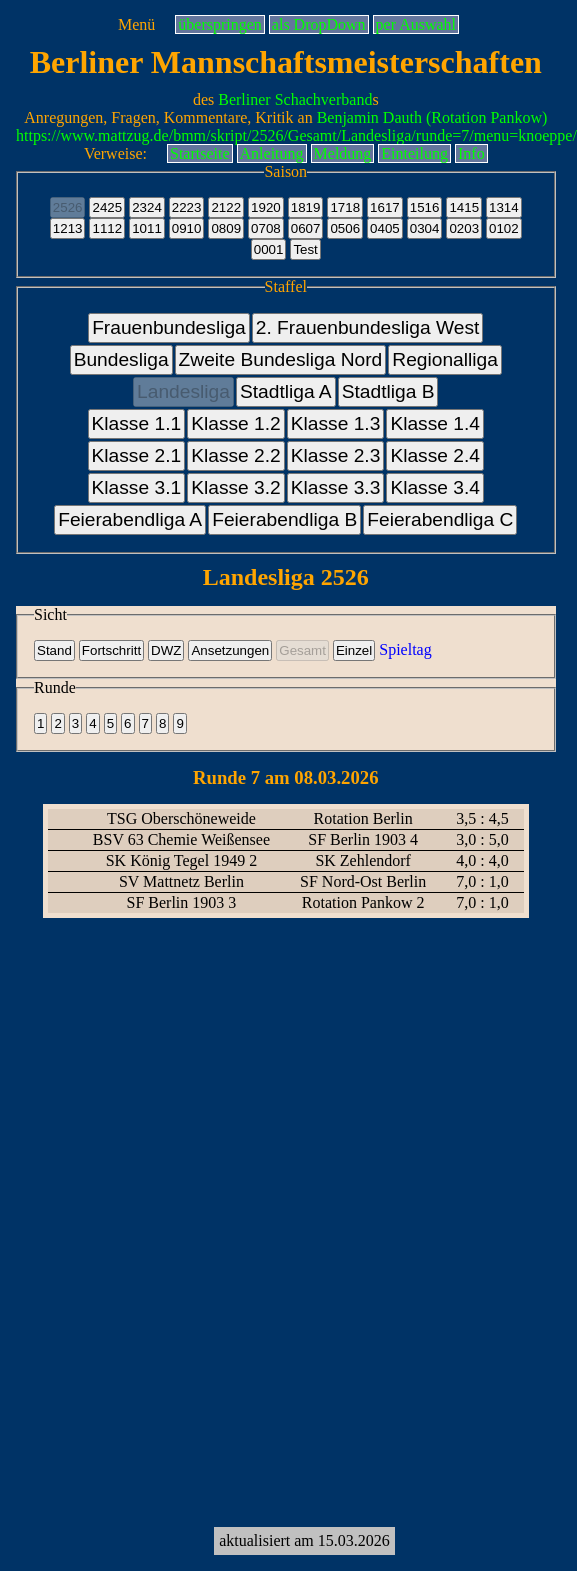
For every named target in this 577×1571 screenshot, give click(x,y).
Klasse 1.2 (236, 423)
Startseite (200, 153)
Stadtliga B (388, 391)
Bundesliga (121, 359)
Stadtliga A (286, 391)
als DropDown (319, 24)
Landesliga (183, 391)
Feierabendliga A (130, 519)
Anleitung (272, 153)
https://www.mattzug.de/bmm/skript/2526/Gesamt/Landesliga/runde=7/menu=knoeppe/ (296, 135)
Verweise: (115, 153)
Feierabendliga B (284, 519)
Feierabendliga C (440, 519)
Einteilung (414, 153)
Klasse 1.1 (137, 423)
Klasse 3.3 (336, 487)
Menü (136, 24)
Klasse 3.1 (137, 487)
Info (471, 153)
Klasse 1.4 (435, 423)
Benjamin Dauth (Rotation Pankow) (432, 117)
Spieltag (405, 649)
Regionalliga (445, 359)
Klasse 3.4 (435, 487)
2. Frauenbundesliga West (368, 327)
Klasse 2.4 (435, 455)
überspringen (220, 24)
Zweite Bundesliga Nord (281, 359)
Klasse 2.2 (236, 455)
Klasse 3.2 (236, 487)
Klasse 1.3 (336, 423)
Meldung (343, 153)
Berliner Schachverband (295, 99)
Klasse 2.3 (336, 455)
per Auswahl (416, 24)
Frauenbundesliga (169, 327)
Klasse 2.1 (137, 455)
